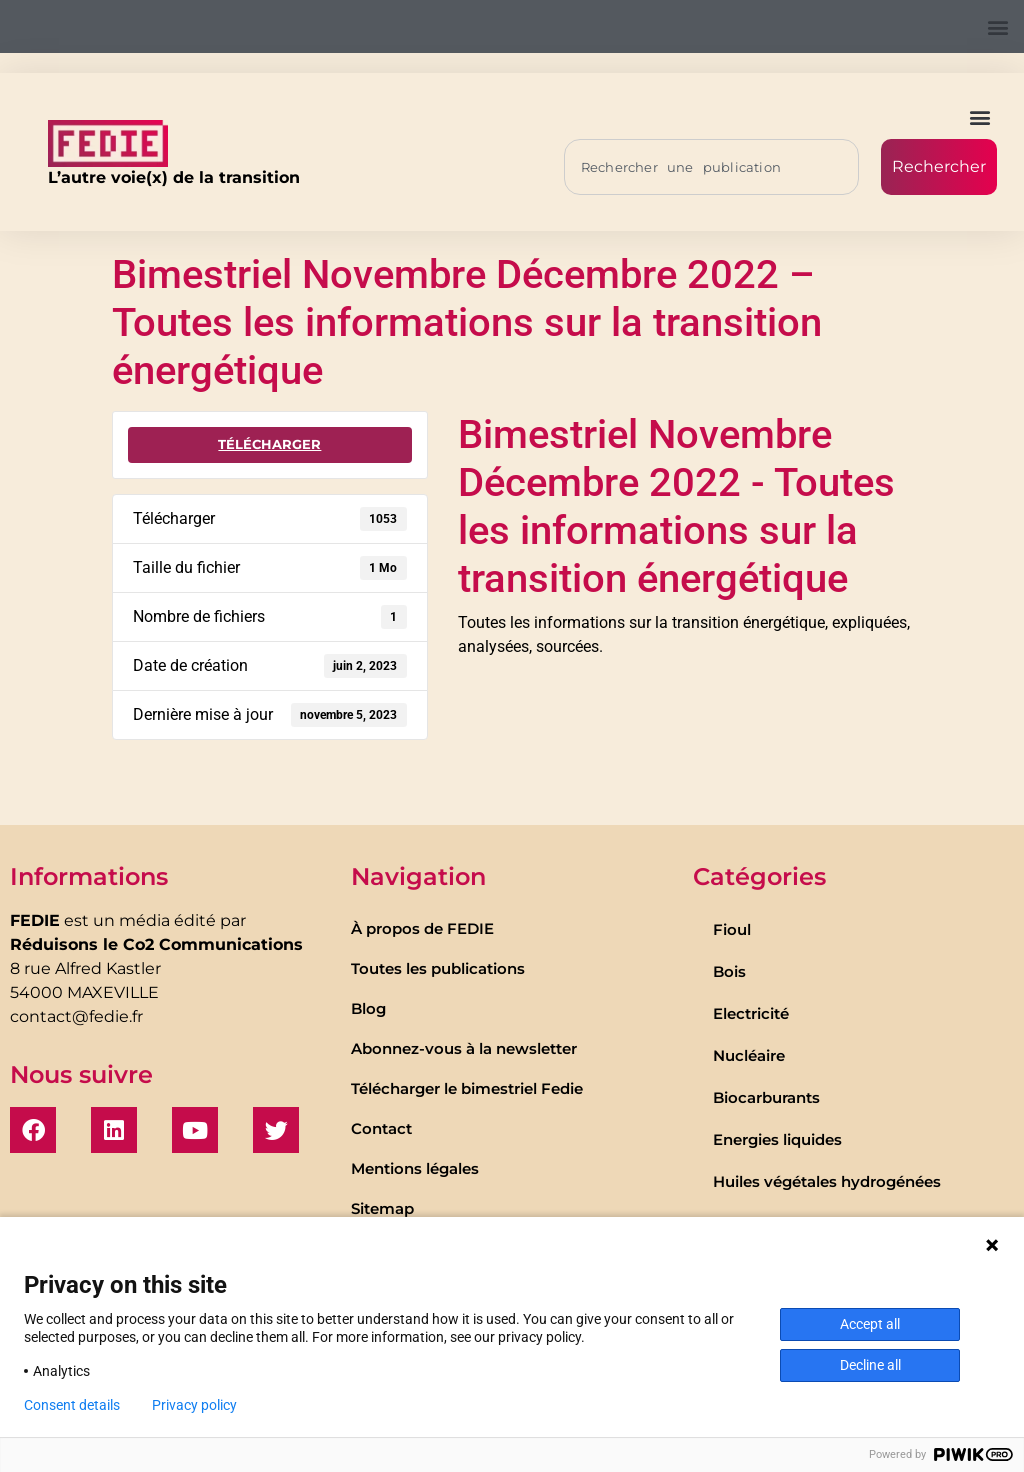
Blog (368, 1008)
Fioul (732, 929)
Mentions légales (415, 1168)
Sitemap (382, 1208)
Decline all (870, 1365)
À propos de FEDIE (422, 928)
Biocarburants (766, 1097)
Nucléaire (749, 1055)
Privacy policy (194, 1405)
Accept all (870, 1324)
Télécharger (269, 444)
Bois (729, 971)
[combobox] (711, 167)
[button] (997, 26)
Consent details (72, 1405)
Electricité (751, 1013)
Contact (381, 1128)
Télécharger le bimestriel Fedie (467, 1088)
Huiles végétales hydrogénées (827, 1181)
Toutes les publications (438, 968)
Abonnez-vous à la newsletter (464, 1048)
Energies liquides (777, 1139)
